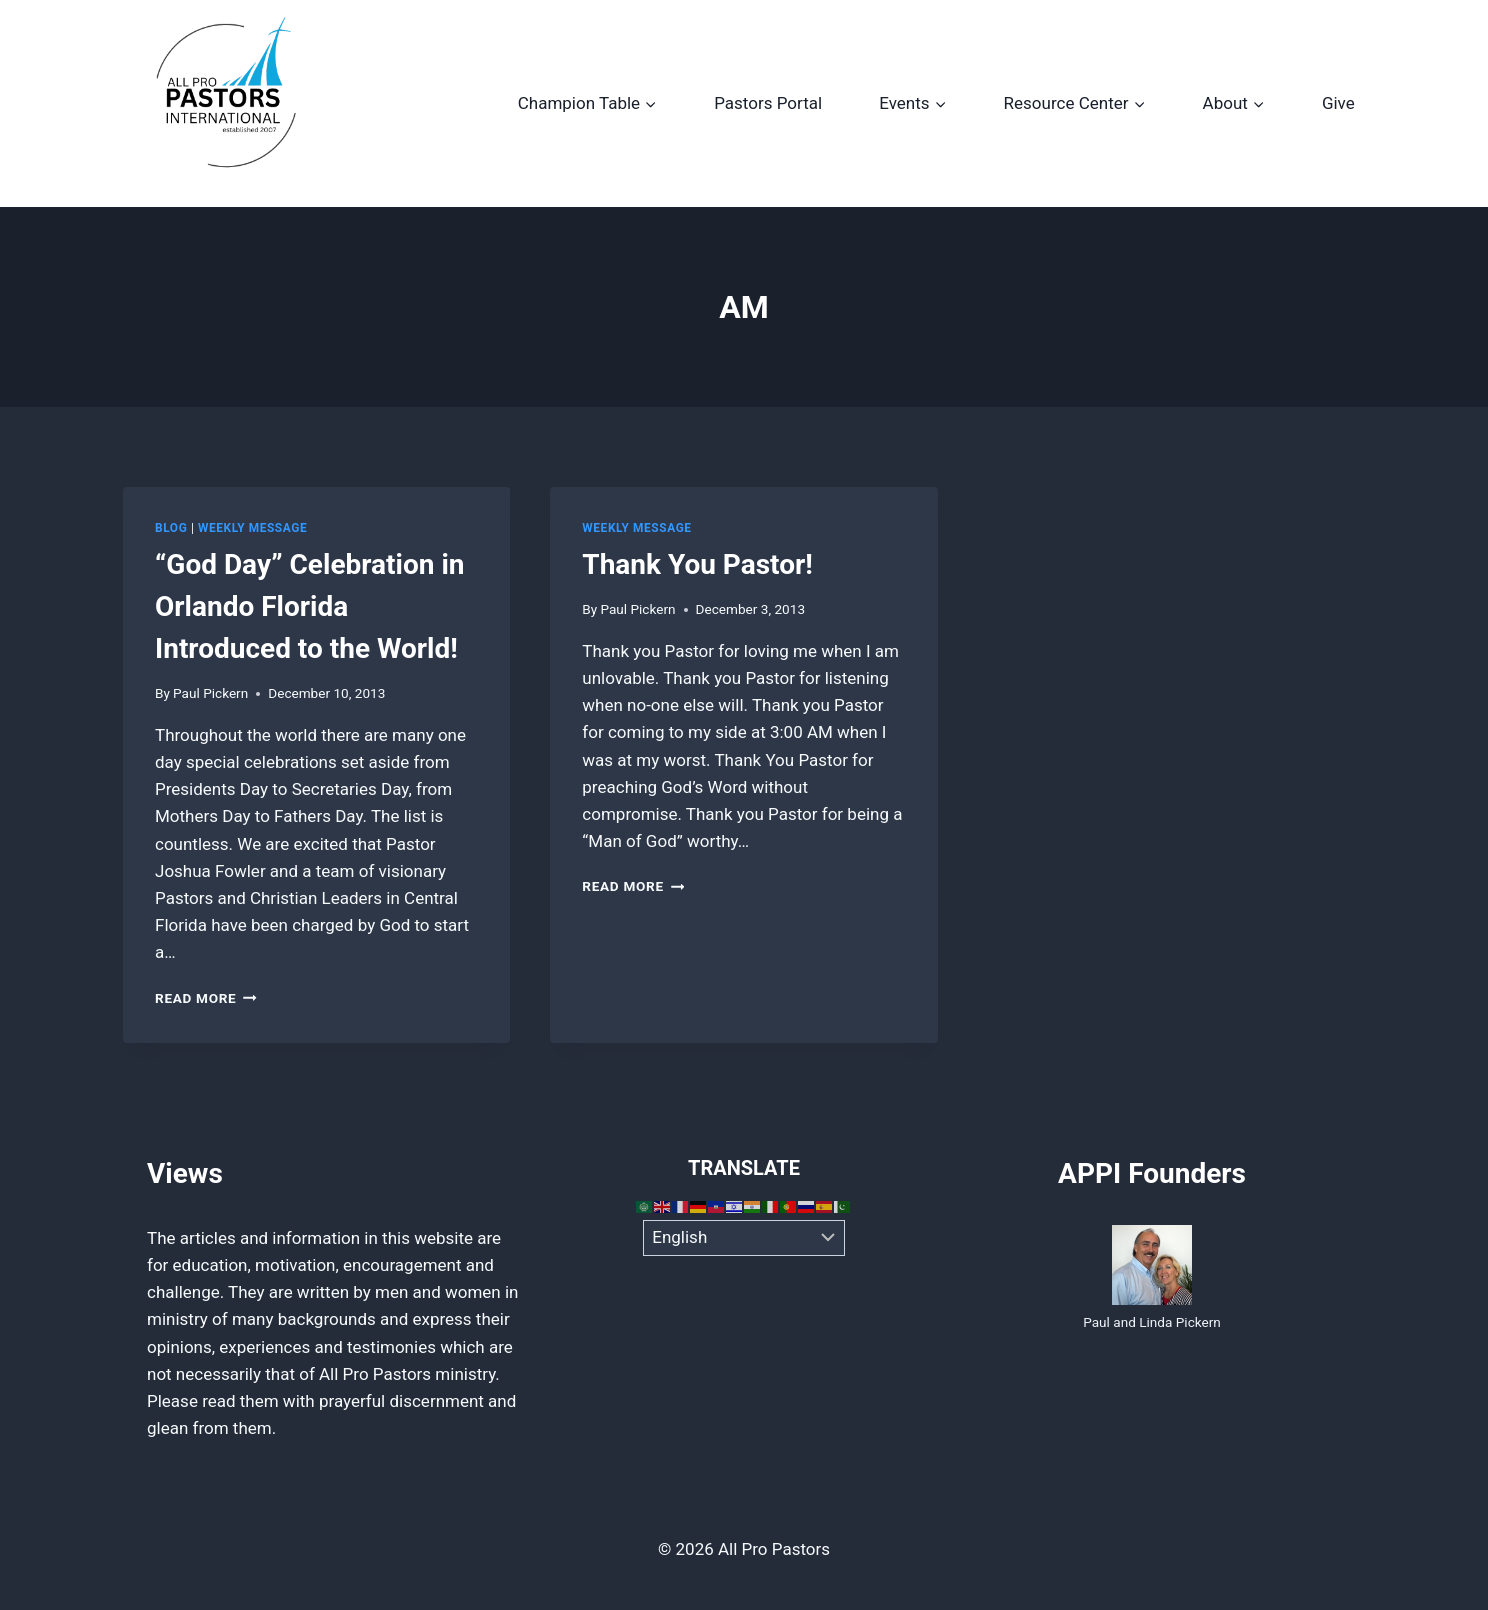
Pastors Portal (768, 103)
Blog (171, 528)
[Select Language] (744, 1238)
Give (1338, 103)
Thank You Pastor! (697, 564)
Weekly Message (252, 528)
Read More (206, 998)
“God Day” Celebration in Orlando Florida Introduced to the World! (310, 606)
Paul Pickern (210, 693)
